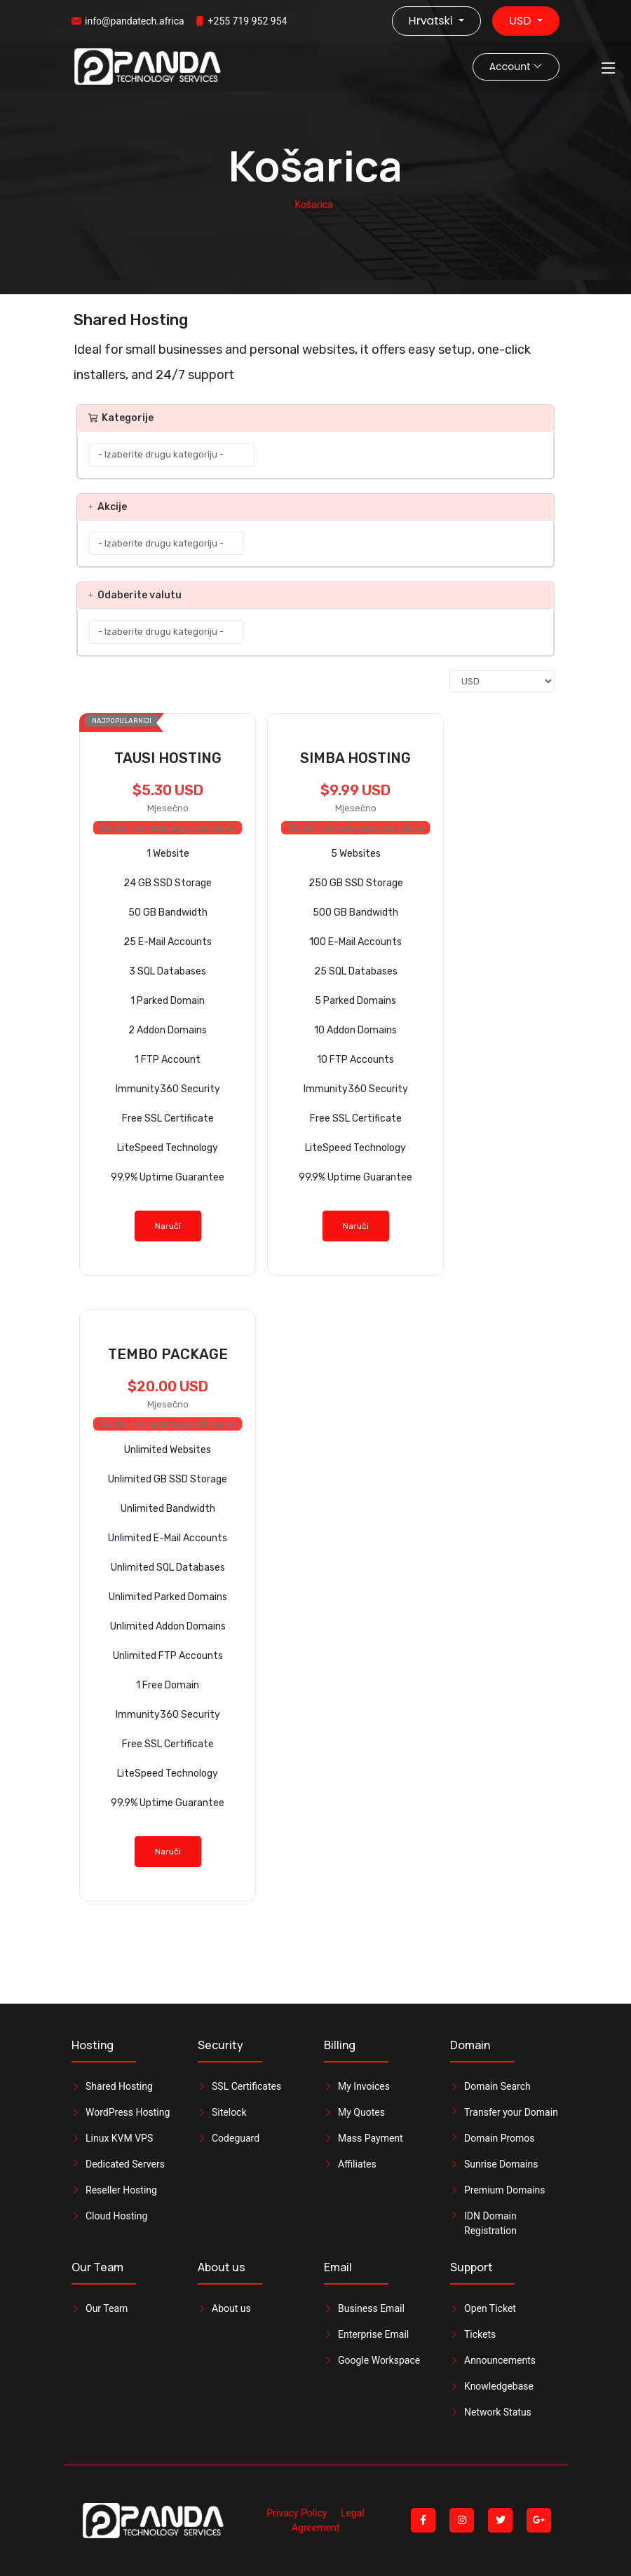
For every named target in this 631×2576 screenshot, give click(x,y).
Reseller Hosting (121, 2190)
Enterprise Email (373, 2334)
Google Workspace (379, 2360)
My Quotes (361, 2112)
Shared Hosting (119, 2086)
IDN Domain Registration (490, 2223)
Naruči (168, 1226)
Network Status (497, 2412)
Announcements (500, 2360)
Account (516, 67)
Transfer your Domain (511, 2112)
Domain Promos (499, 2138)
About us (231, 2308)
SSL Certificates (246, 2086)
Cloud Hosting (116, 2216)
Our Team (107, 2308)
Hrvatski (432, 21)
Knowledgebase (499, 2386)
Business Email (371, 2308)
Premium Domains (504, 2190)
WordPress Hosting (128, 2112)
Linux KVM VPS (119, 2138)
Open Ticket (490, 2308)
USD (521, 21)
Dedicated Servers (125, 2164)
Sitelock (229, 2112)
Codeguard (235, 2138)
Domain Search (497, 2086)
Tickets (480, 2334)
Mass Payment (370, 2138)
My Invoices (364, 2086)
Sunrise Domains (501, 2164)
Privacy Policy (296, 2513)
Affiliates (357, 2164)
